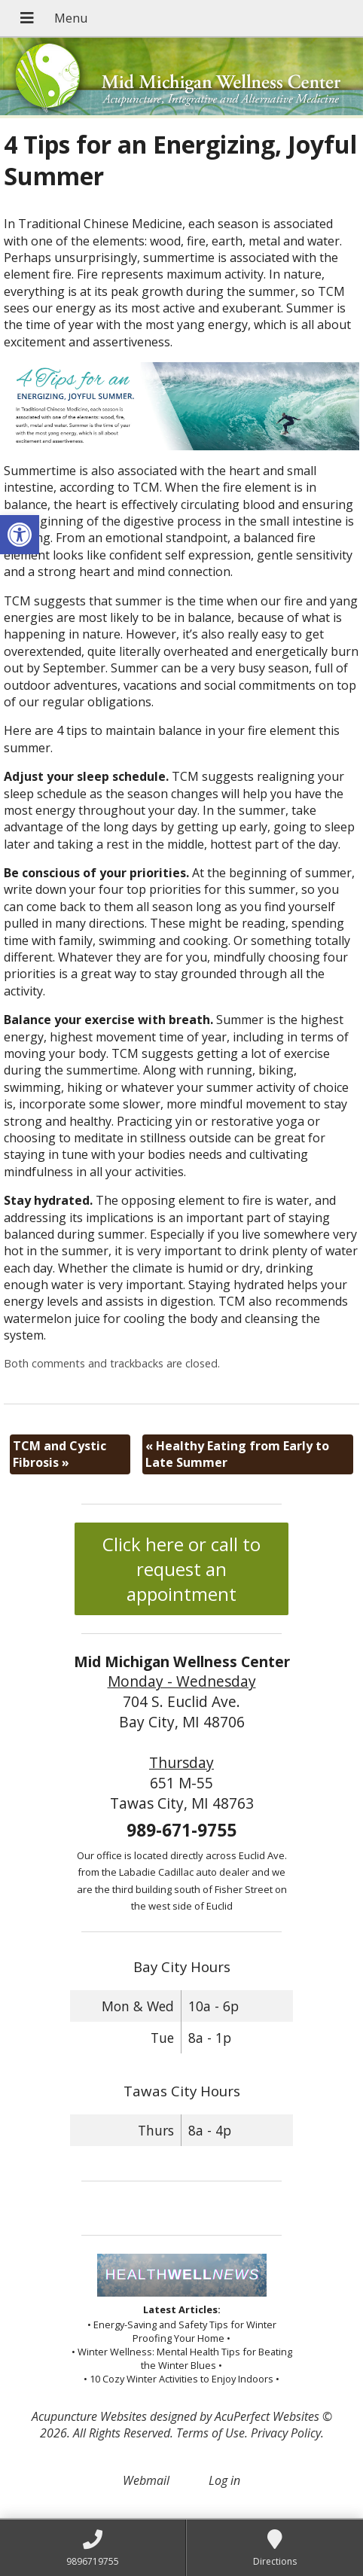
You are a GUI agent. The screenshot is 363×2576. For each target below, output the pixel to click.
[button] (19, 534)
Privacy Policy (286, 2433)
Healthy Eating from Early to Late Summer (237, 1454)
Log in (224, 2480)
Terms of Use (210, 2433)
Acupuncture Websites (89, 2416)
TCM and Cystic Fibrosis (59, 1454)
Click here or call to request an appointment (181, 1569)
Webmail (146, 2480)
